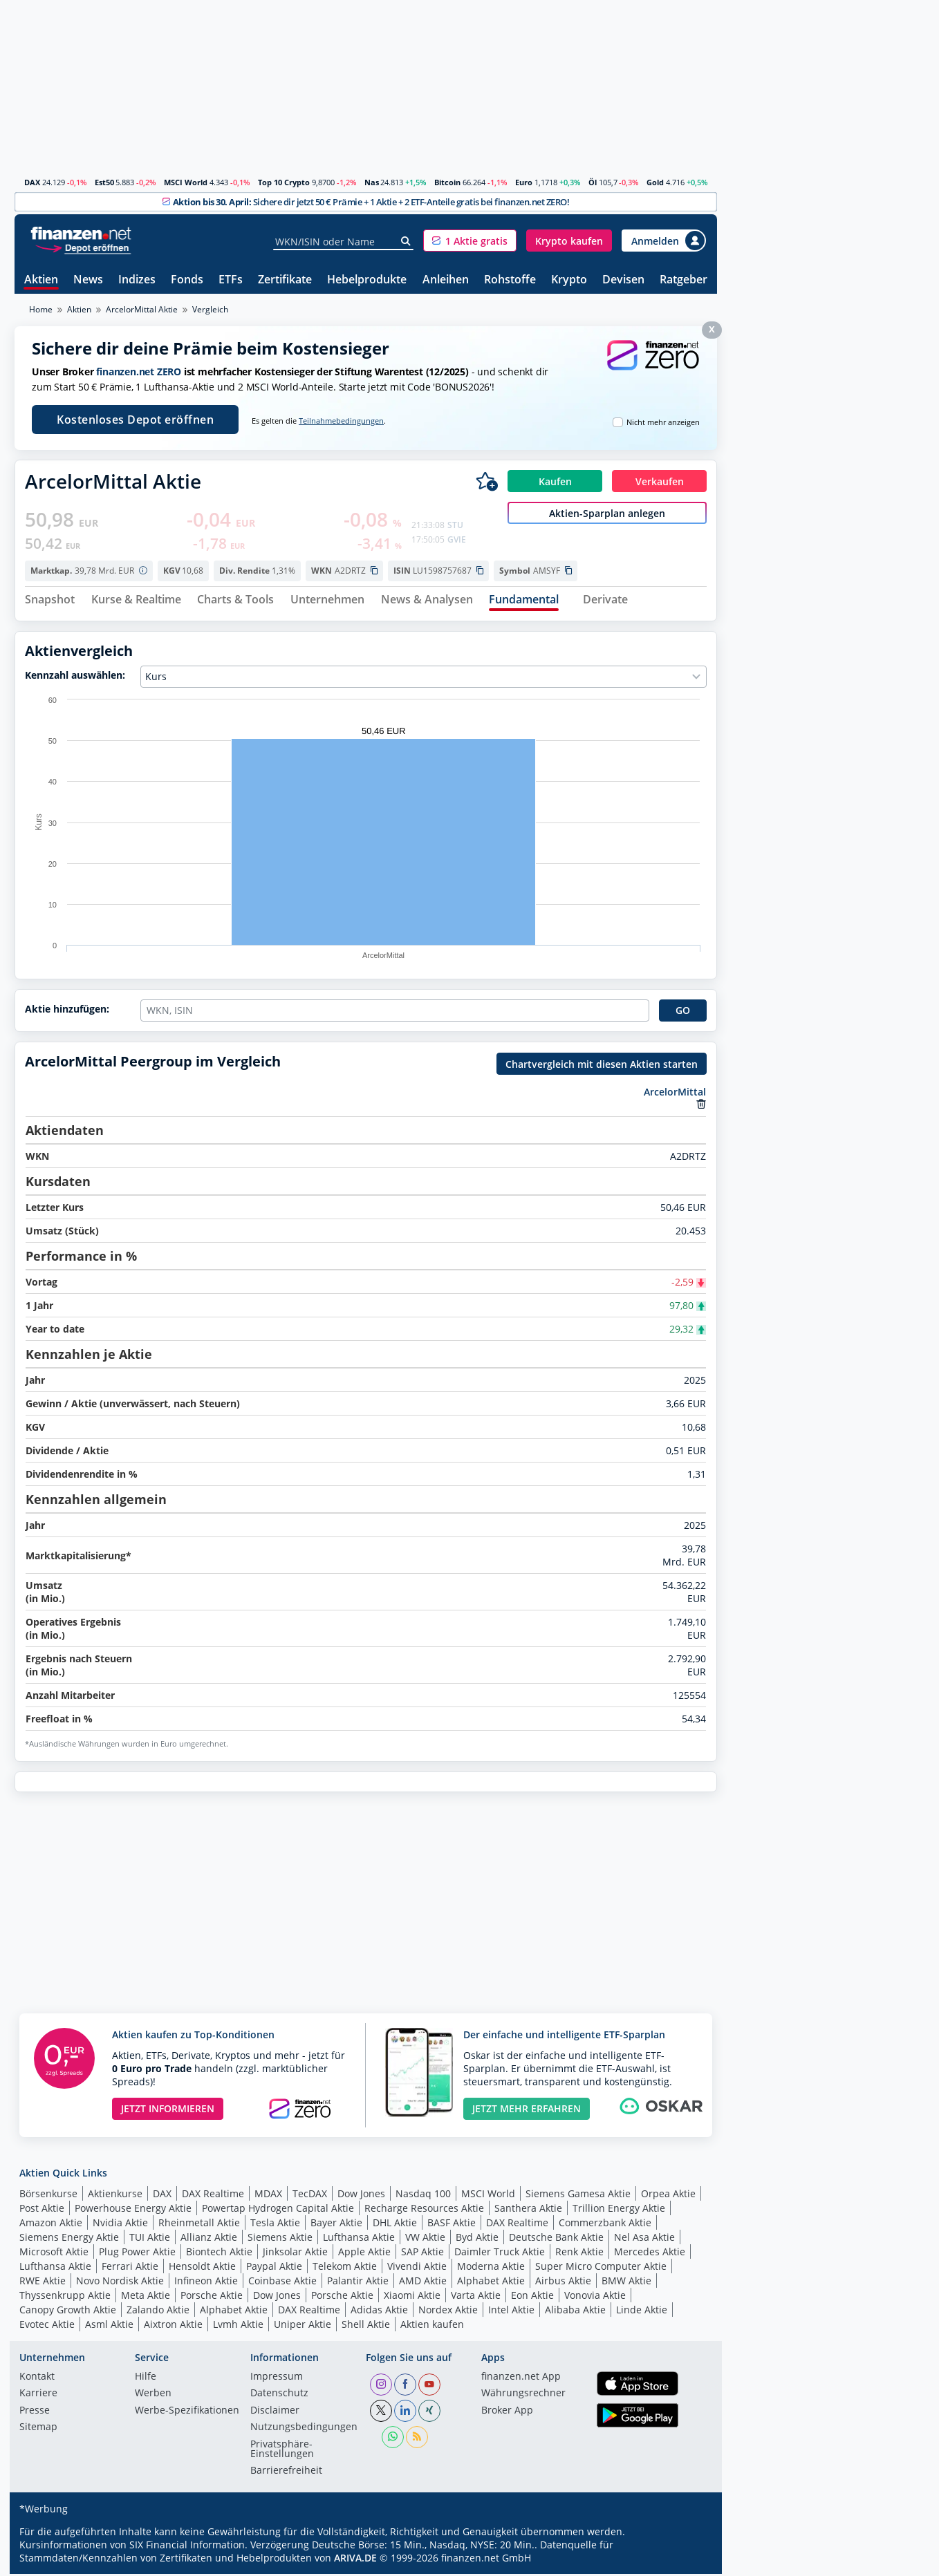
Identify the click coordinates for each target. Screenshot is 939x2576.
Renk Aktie (579, 2253)
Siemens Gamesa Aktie (578, 2195)
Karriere (38, 2395)
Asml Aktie (109, 2326)
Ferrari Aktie (130, 2268)
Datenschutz (279, 2395)
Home (41, 309)
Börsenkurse (48, 2195)
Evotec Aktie (47, 2326)
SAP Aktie (422, 2253)
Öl (592, 182)
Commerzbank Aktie (605, 2224)
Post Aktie (41, 2210)
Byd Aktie (477, 2239)
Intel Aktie (511, 2311)
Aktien (41, 280)
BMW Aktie (626, 2282)
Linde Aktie (641, 2311)
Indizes (137, 280)
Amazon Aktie (50, 2224)
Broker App (507, 2412)
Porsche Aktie (211, 2297)
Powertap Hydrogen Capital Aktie (278, 2210)
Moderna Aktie (491, 2268)
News (88, 280)
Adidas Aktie (379, 2311)
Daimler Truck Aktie (499, 2253)
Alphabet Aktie (491, 2282)
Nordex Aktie (448, 2311)
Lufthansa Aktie (359, 2239)
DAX (32, 182)
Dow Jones (361, 2195)
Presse (34, 2412)
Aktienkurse (115, 2195)
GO (683, 1012)
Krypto (569, 280)
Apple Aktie (364, 2253)
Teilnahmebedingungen (341, 421)
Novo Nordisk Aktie (120, 2282)
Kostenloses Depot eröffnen (135, 419)
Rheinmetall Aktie (199, 2224)
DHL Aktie (395, 2224)
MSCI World (185, 182)
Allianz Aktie (208, 2239)
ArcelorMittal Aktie (142, 309)
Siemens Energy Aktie (69, 2239)
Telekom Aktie (345, 2268)
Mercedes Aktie (649, 2253)
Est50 (104, 182)
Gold (655, 182)
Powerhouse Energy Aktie (133, 2210)
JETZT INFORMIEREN (167, 2110)
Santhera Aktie (528, 2210)
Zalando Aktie (158, 2311)
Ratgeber (683, 280)
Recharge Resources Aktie (424, 2210)
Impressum (276, 2379)
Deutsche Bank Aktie (556, 2239)
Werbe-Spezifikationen (187, 2412)
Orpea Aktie (668, 2195)
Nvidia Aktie (120, 2224)
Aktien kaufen (432, 2326)
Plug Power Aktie (137, 2253)
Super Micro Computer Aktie (601, 2268)
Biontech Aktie (219, 2253)
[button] (470, 240)
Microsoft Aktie (54, 2253)
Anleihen (445, 280)
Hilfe (145, 2379)
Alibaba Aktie (575, 2311)
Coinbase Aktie (282, 2282)
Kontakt (37, 2379)
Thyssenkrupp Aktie (65, 2297)
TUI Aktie (149, 2239)
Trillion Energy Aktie (619, 2210)
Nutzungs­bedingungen (303, 2429)
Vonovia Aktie (595, 2297)
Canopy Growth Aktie (67, 2311)
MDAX (268, 2195)
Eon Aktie (532, 2297)
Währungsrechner (523, 2395)
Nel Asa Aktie (644, 2239)
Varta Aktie (476, 2297)
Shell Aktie (366, 2326)
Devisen (623, 280)
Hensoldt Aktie (202, 2268)
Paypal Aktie (274, 2268)
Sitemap (38, 2429)
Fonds (187, 280)
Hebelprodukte (367, 280)
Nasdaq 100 (423, 2195)
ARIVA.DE (355, 2559)
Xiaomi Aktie (412, 2297)
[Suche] (406, 241)
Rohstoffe (510, 280)
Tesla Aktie (275, 2224)
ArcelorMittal (675, 1093)
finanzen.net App (521, 2379)
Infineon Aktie (206, 2282)
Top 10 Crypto (284, 182)
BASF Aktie (451, 2224)
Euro (523, 182)
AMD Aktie (423, 2282)
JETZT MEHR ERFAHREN (526, 2110)
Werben (153, 2395)
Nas (371, 182)
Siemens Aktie (280, 2239)
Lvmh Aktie (238, 2326)
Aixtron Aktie (173, 2326)
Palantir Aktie (358, 2282)
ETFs (231, 280)
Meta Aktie (145, 2297)
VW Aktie (425, 2239)
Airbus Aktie (563, 2282)
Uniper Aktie (302, 2326)
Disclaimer (274, 2412)
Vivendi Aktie (417, 2268)
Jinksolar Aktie (295, 2253)
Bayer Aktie (336, 2224)
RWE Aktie (42, 2282)
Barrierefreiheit (286, 2473)
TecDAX (309, 2195)
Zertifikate (285, 280)
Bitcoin (447, 182)
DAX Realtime (213, 2195)
